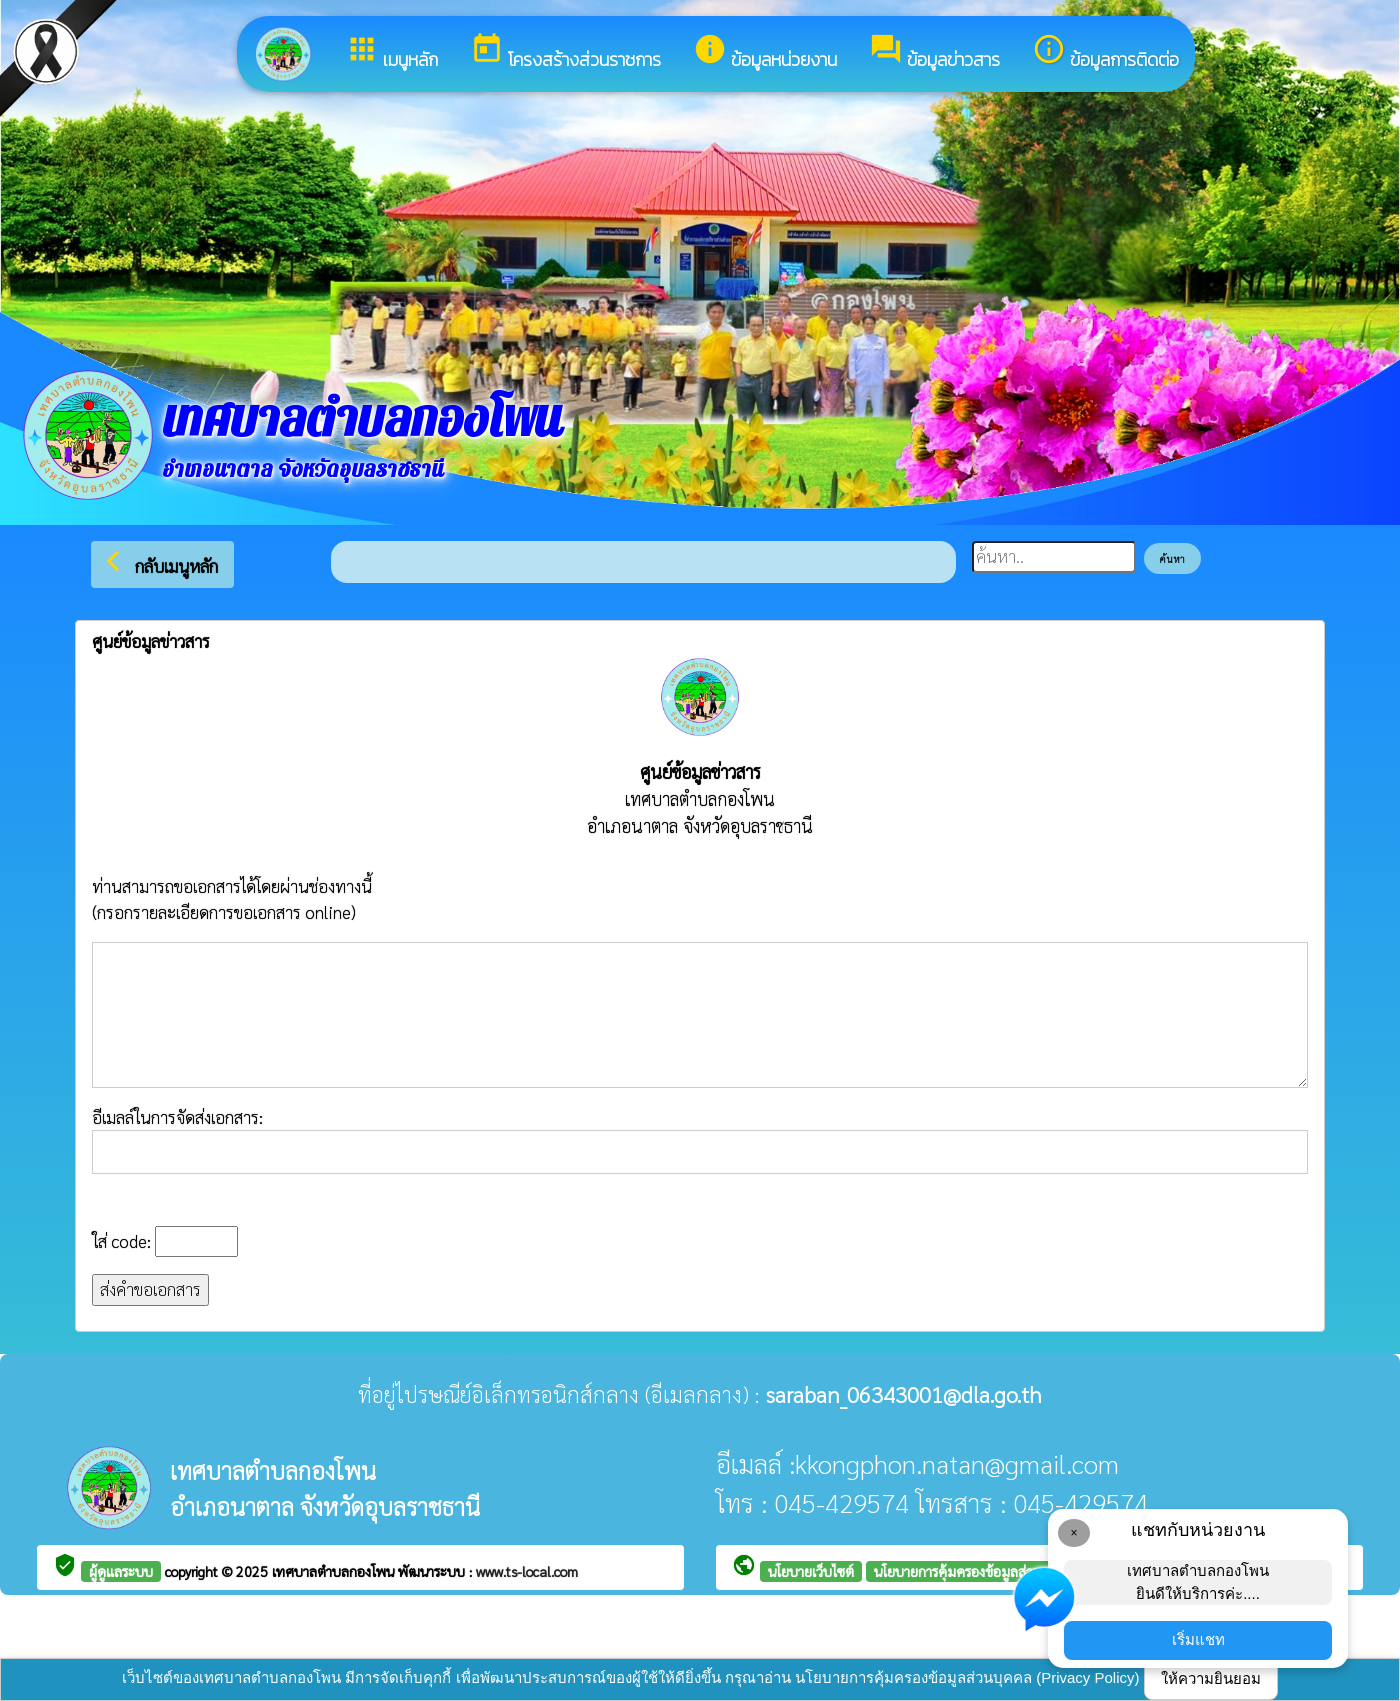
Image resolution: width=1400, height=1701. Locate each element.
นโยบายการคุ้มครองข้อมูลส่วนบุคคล (975, 1571)
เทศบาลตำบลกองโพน (335, 1571)
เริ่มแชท (1198, 1639)
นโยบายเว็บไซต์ (811, 1571)
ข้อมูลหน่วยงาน (765, 52)
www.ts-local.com (527, 1571)
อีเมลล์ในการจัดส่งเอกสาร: (700, 1140)
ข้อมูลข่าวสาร (934, 52)
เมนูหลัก (391, 52)
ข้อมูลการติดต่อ (1105, 52)
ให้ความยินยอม (1211, 1678)
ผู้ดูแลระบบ (121, 1571)
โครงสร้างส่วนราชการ (565, 52)
